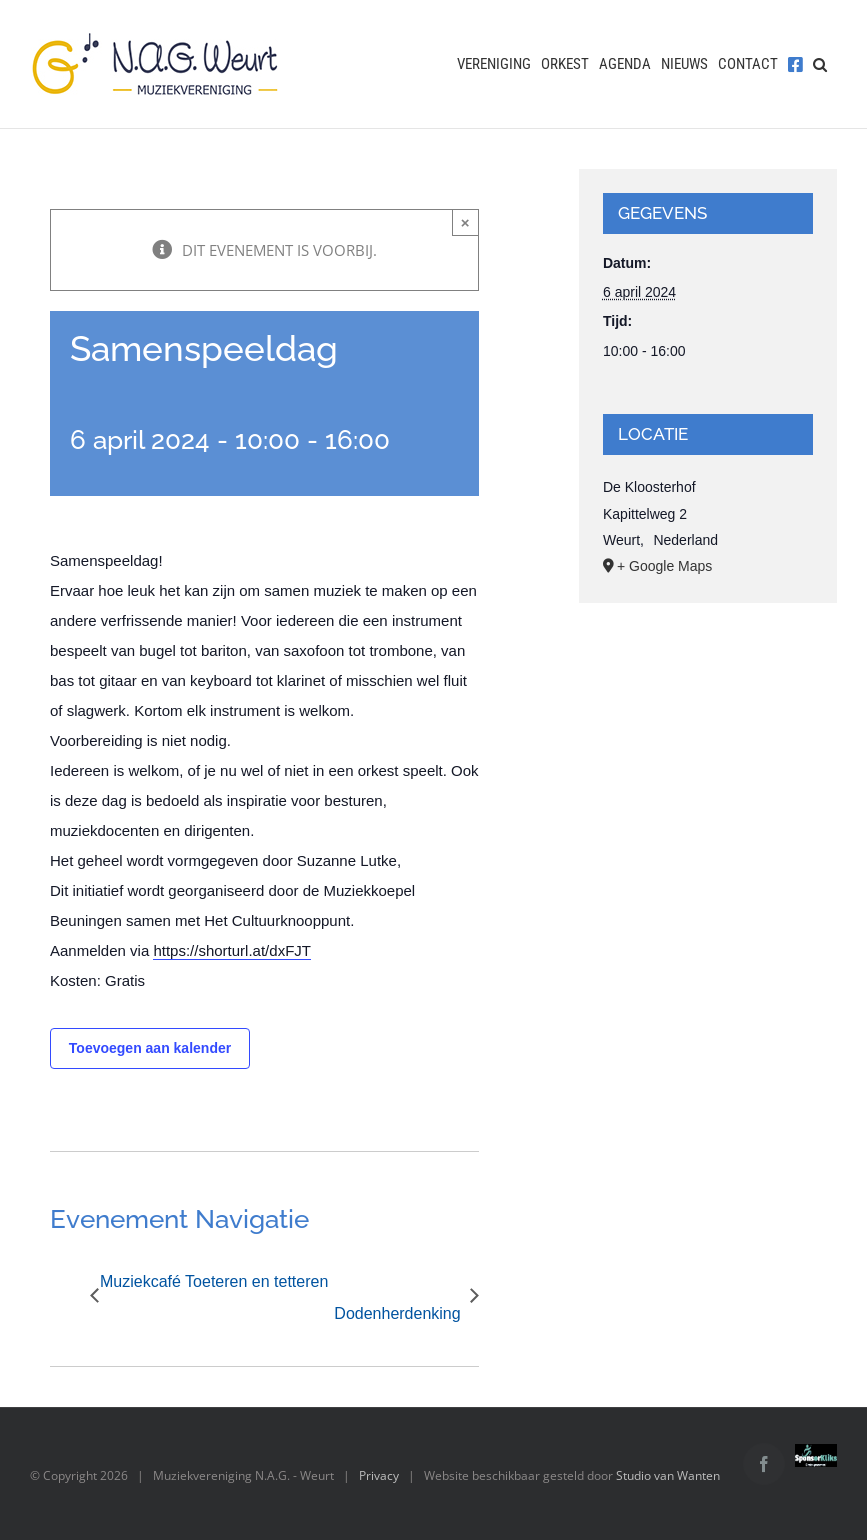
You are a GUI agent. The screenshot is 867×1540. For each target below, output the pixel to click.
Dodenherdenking (397, 1313)
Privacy (379, 1475)
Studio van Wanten (668, 1475)
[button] (820, 64)
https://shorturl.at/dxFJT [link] (232, 950)
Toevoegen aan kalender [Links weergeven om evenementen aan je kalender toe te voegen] (150, 1048)
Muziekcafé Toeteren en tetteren (214, 1281)
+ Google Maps (664, 566)
